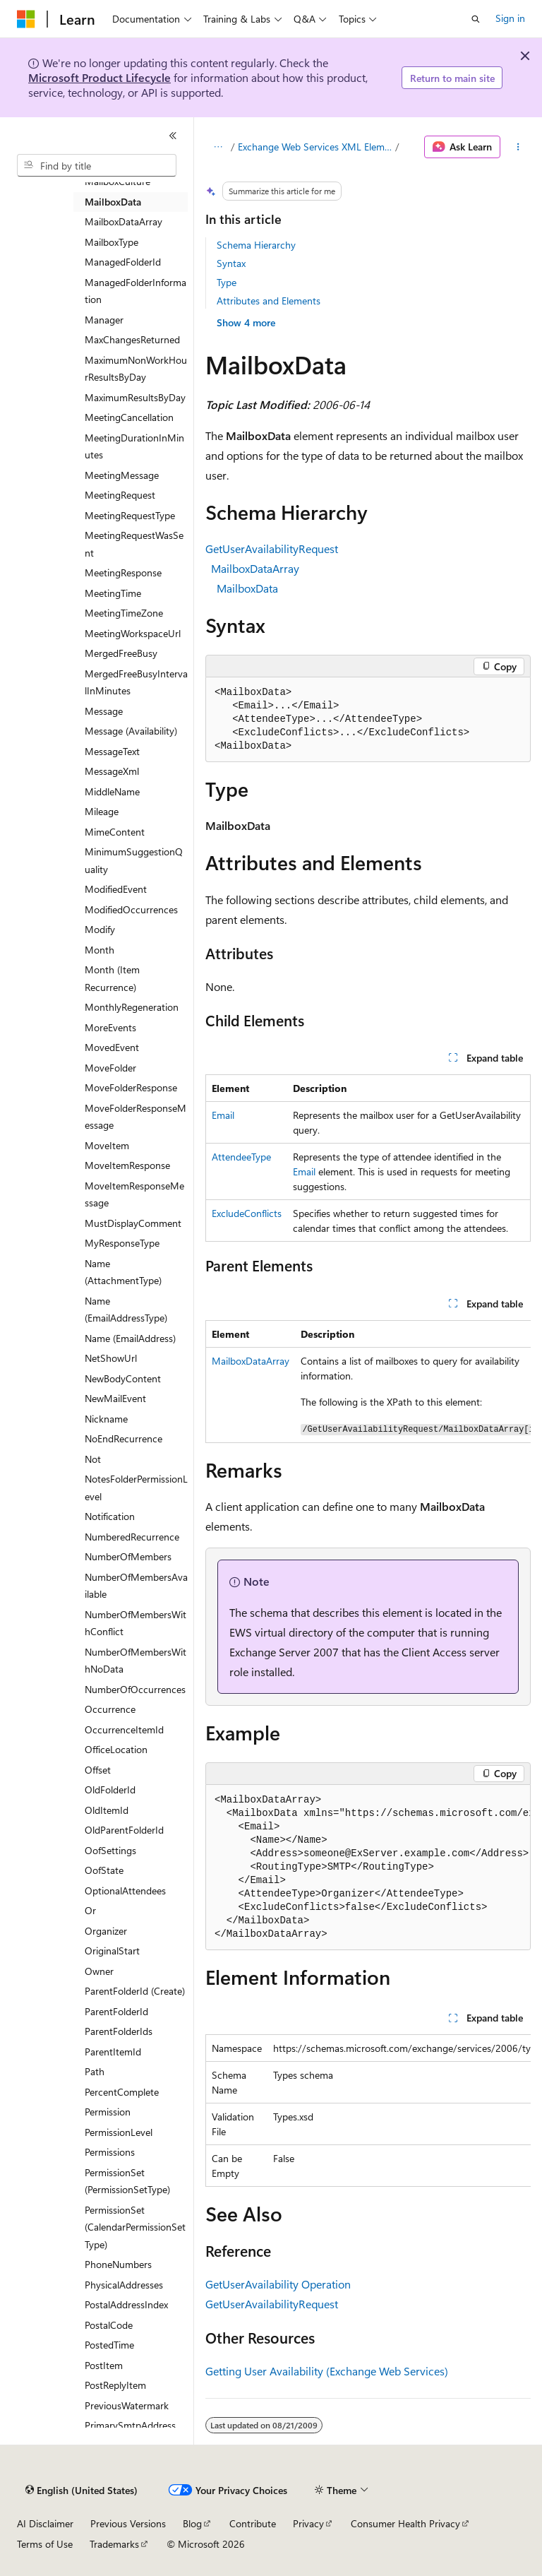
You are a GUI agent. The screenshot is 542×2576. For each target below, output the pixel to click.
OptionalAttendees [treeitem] (125, 1890)
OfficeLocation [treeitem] (116, 1749)
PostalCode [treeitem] (109, 2325)
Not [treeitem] (93, 1459)
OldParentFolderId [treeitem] (124, 1829)
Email (223, 1115)
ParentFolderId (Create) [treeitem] (135, 1991)
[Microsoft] (26, 19)
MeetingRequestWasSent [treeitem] (134, 543)
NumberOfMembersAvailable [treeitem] (136, 1585)
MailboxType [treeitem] (111, 242)
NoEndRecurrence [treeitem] (123, 1438)
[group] (368, 1381)
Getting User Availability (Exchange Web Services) (326, 2370)
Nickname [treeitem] (106, 1418)
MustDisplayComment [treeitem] (133, 1223)
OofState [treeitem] (104, 1870)
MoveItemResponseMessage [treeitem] (134, 1194)
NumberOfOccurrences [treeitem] (135, 1689)
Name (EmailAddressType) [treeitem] (126, 1309)
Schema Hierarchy (256, 244)
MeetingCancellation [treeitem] (129, 417)
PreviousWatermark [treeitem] (127, 2405)
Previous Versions (128, 2523)
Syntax (231, 263)
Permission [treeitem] (108, 2111)
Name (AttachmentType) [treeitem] (123, 1272)
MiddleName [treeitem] (112, 791)
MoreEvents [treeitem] (110, 1027)
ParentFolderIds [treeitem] (118, 2031)
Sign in (510, 18)
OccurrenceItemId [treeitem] (124, 1729)
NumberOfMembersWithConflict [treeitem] (135, 1623)
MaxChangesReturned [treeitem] (132, 339)
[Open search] (476, 19)
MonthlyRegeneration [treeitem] (132, 1007)
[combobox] (96, 165)
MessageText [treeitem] (112, 751)
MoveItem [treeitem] (107, 1145)
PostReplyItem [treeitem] (115, 2385)
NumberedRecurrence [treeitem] (132, 1536)
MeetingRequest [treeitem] (120, 494)
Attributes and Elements (268, 300)
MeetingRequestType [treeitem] (130, 515)
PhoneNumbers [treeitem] (118, 2264)
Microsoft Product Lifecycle (99, 77)
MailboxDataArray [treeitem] (123, 221)
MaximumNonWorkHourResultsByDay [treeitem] (136, 368)
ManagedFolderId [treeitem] (123, 261)
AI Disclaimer (45, 2523)
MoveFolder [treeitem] (110, 1067)
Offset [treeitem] (98, 1769)
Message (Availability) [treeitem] (131, 730)
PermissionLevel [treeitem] (118, 2132)
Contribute (252, 2523)
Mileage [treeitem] (102, 811)
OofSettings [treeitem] (110, 1850)
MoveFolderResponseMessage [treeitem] (135, 1116)
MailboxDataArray (255, 568)
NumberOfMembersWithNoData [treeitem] (135, 1660)
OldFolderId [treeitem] (110, 1789)
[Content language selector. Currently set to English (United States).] (81, 2490)
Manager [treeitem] (104, 319)
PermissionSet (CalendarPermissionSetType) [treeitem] (135, 2227)
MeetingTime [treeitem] (113, 593)
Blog (192, 2523)
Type (226, 282)
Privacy (308, 2523)
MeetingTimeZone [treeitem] (124, 612)
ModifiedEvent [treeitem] (116, 889)
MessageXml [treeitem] (112, 771)
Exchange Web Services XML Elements (315, 146)
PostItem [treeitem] (104, 2365)
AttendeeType (241, 1156)
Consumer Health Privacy (405, 2523)
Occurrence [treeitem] (110, 1709)
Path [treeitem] (94, 2071)
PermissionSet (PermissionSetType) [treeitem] (127, 2181)
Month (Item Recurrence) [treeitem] (112, 978)
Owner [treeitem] (99, 1971)
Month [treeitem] (99, 949)
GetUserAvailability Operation (278, 2284)
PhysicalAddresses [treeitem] (124, 2284)
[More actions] (518, 147)
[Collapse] (173, 135)
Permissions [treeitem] (110, 2152)
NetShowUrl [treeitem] (111, 1358)
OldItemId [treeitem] (106, 1810)
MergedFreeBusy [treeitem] (121, 653)
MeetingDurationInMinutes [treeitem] (134, 446)
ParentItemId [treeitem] (113, 2051)
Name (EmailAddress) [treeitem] (130, 1338)
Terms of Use (45, 2544)
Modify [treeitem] (100, 929)
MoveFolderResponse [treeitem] (131, 1087)
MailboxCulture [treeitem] (117, 181)
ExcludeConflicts (247, 1213)
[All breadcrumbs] (217, 147)
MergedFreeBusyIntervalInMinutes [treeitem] (136, 682)
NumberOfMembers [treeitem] (128, 1556)
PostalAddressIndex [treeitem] (126, 2304)
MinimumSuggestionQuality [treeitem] (134, 860)
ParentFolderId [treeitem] (116, 2011)
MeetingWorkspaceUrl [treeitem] (133, 633)
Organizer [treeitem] (106, 1930)
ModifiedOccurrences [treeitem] (131, 909)
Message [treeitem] (104, 711)
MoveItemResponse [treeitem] (127, 1165)
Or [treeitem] (90, 1910)
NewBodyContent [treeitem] (123, 1378)
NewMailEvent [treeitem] (115, 1398)
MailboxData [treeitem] (113, 201)
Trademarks (114, 2544)
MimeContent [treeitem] (115, 831)
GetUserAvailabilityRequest (271, 548)
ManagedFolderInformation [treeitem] (135, 291)
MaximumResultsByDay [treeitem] (135, 397)
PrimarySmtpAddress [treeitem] (130, 2425)
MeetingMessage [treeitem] (122, 475)
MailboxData (247, 588)
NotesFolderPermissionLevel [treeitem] (136, 1487)
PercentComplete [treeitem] (122, 2092)
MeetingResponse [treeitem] (123, 572)
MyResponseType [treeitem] (122, 1243)
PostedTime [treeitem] (109, 2344)
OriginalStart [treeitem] (112, 1950)
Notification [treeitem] (110, 1516)
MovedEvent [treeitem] (112, 1047)
